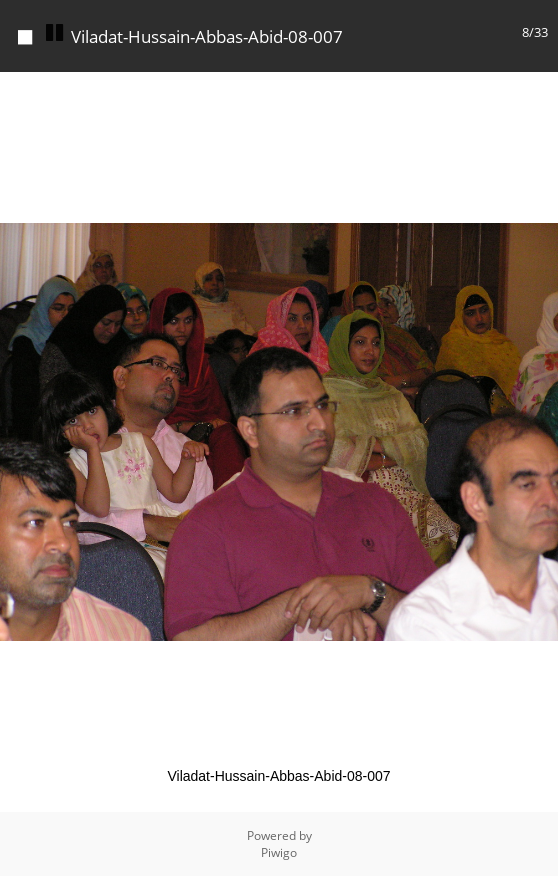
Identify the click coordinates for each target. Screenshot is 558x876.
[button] (540, 90)
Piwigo (279, 852)
